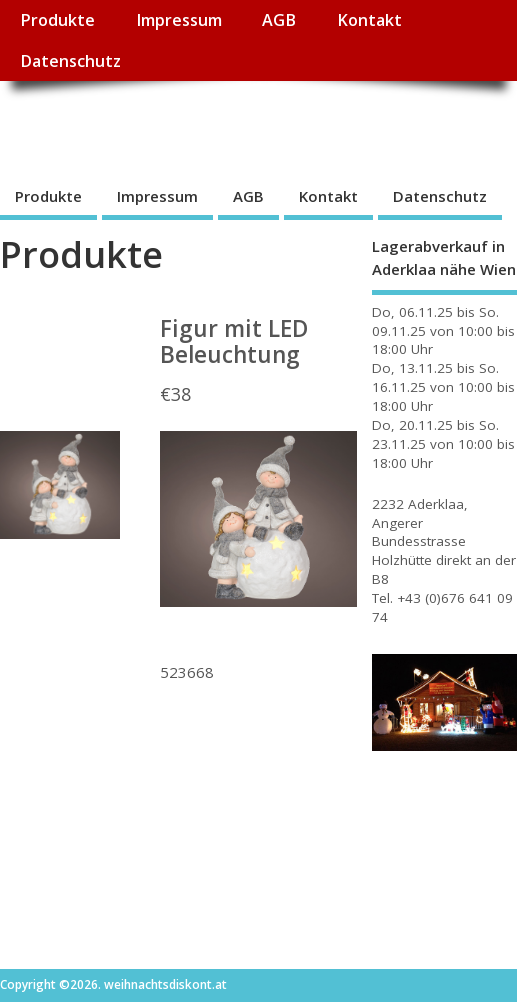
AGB (279, 20)
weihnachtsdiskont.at (178, 125)
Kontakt (369, 20)
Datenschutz (70, 61)
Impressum (179, 20)
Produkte (57, 20)
